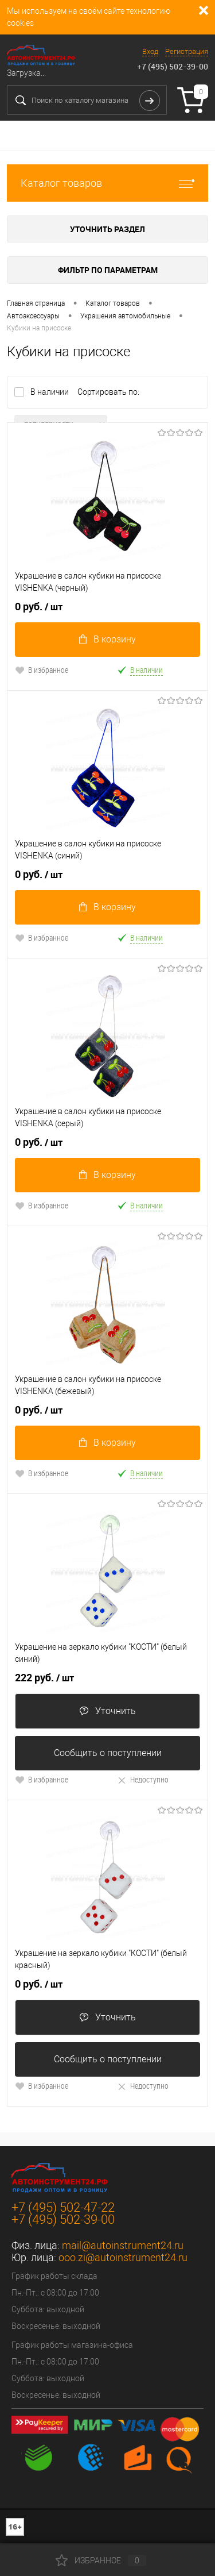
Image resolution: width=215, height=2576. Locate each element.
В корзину (107, 639)
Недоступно (143, 1779)
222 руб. (44, 1678)
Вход (150, 51)
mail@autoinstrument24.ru (122, 2245)
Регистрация (186, 51)
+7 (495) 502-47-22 (63, 2207)
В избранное (41, 669)
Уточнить (107, 1710)
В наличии (50, 391)
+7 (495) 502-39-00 (172, 66)
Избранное (101, 2560)
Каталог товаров (107, 183)
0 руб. (38, 606)
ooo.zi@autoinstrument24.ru (122, 2257)
